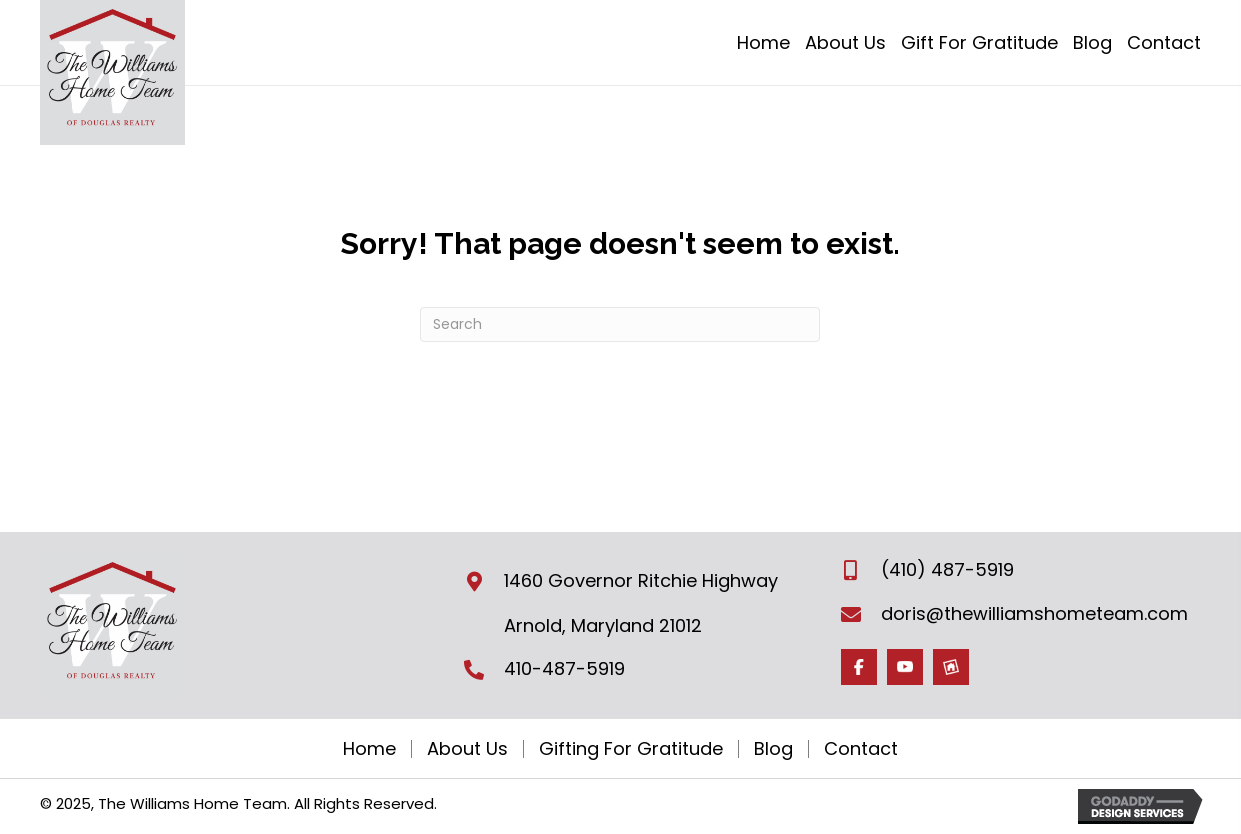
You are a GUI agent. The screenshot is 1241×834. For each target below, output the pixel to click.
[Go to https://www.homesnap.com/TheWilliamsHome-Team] (951, 667)
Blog (773, 749)
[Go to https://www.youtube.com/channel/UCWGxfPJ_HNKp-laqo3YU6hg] (905, 667)
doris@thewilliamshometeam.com (1034, 613)
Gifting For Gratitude (631, 749)
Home (369, 749)
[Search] (620, 324)
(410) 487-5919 (947, 569)
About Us (467, 749)
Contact (861, 749)
